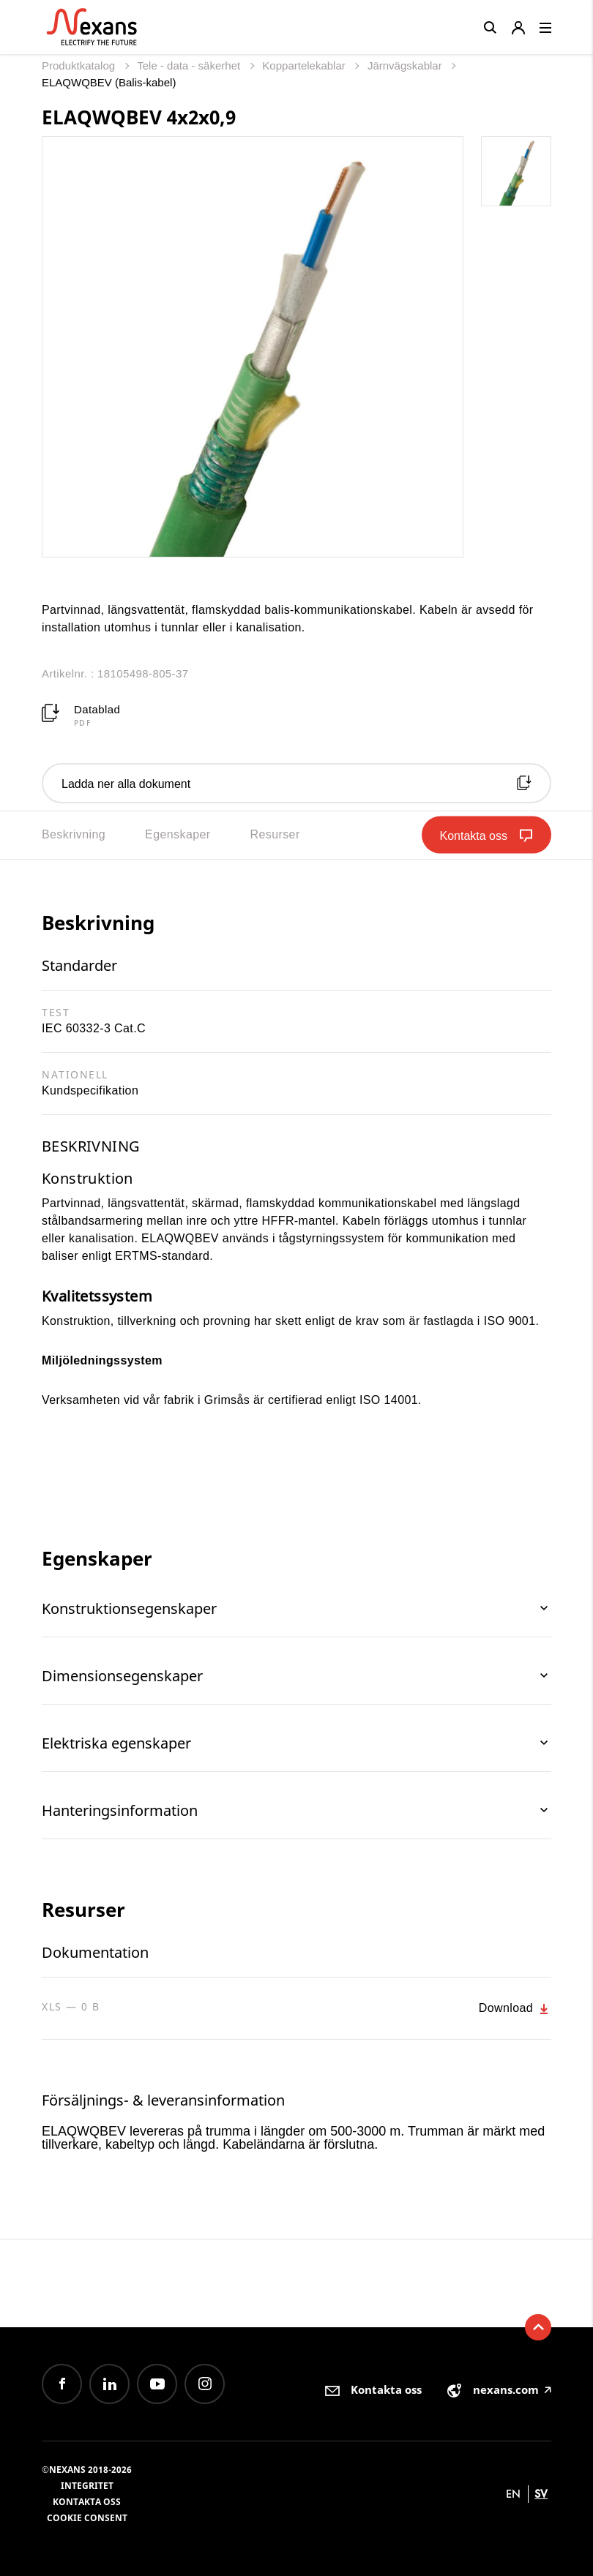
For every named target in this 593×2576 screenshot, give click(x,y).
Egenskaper (177, 834)
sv (541, 2494)
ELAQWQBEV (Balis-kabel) (109, 82)
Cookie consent (87, 2518)
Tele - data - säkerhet (190, 65)
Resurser (275, 834)
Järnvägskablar (406, 65)
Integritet (87, 2485)
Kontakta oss (87, 2502)
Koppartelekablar (305, 65)
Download (515, 2009)
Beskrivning (73, 834)
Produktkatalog (80, 65)
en (513, 2494)
